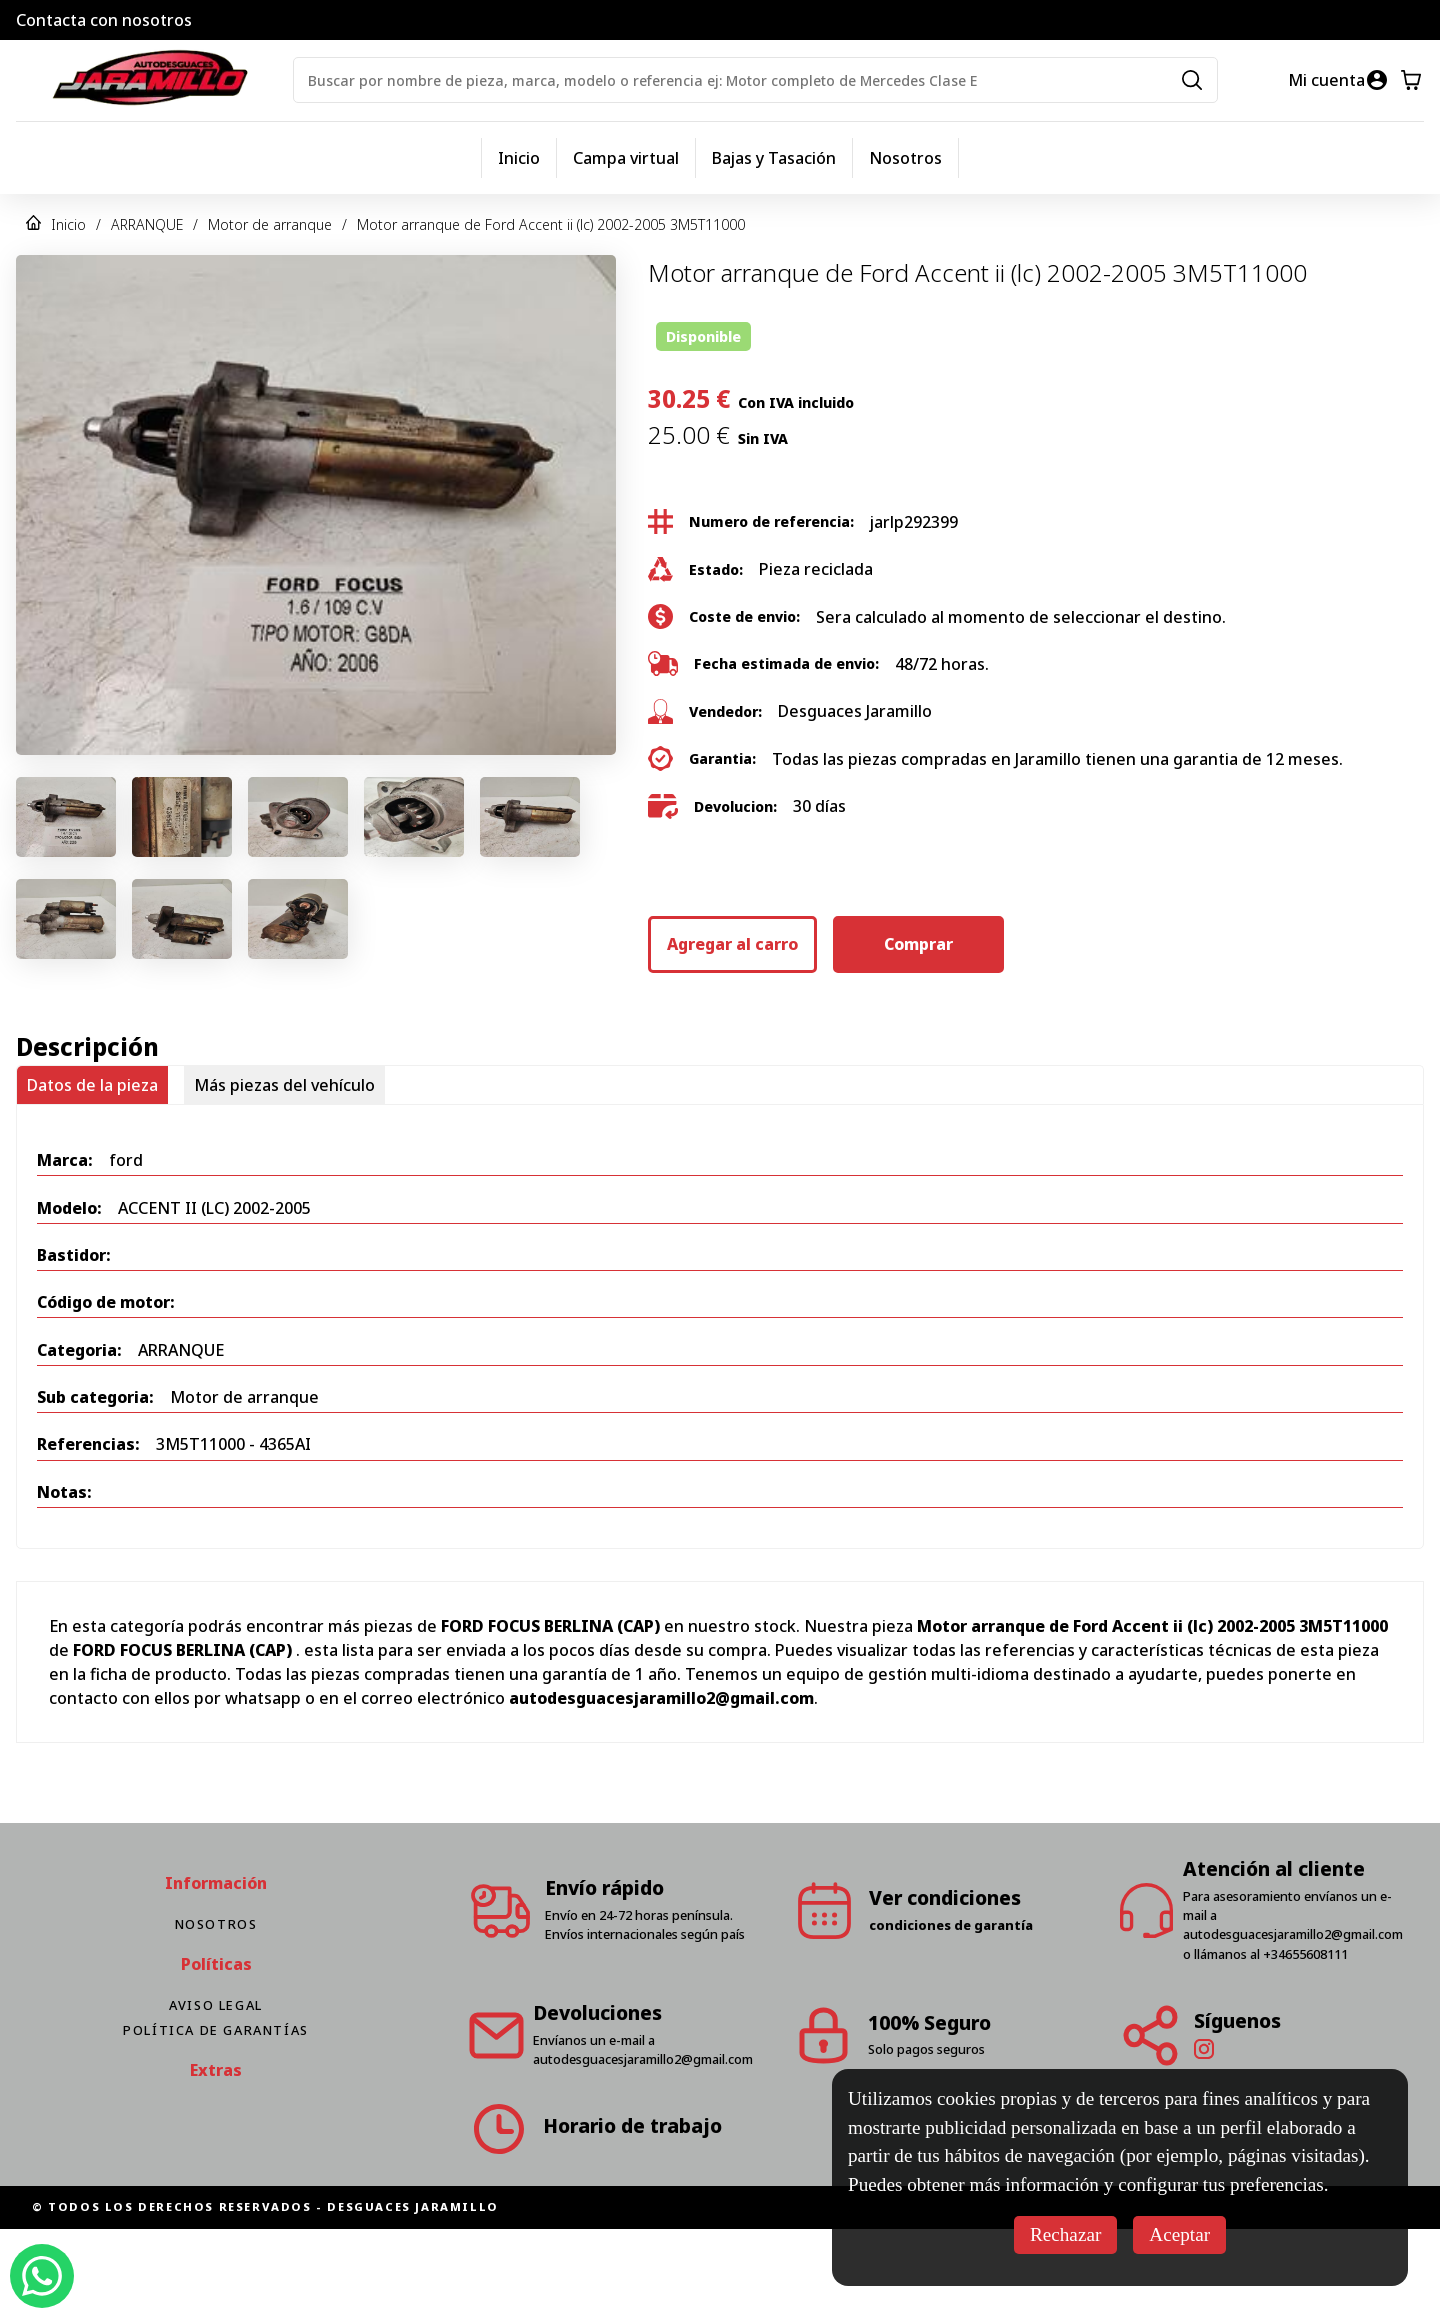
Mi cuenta (1326, 80)
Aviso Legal (216, 2005)
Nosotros (905, 158)
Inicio (519, 158)
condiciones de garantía (951, 1925)
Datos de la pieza (92, 1085)
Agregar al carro (732, 944)
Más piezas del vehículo (284, 1085)
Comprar (918, 944)
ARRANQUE (147, 224)
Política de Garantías (216, 2030)
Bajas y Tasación (774, 158)
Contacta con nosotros (104, 20)
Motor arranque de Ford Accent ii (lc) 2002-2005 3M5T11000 (551, 224)
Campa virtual (626, 158)
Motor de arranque (270, 224)
